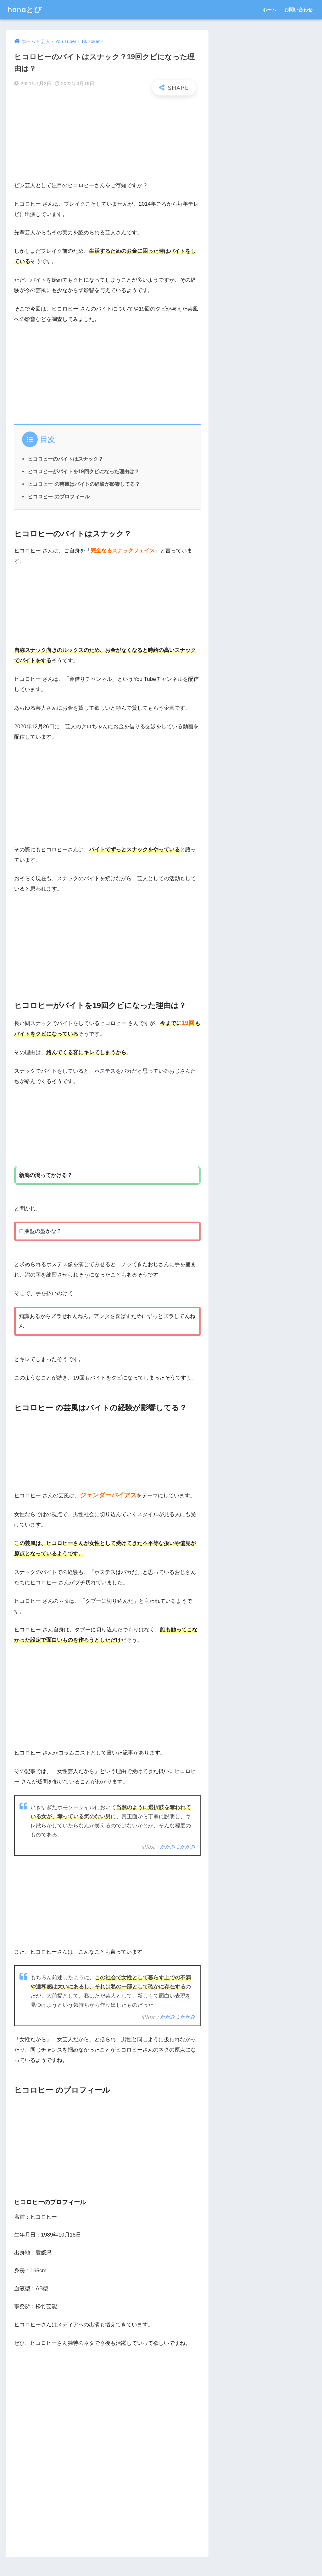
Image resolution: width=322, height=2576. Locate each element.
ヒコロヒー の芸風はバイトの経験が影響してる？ (84, 484)
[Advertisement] (107, 141)
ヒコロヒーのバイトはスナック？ (65, 459)
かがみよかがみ (177, 1846)
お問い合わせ (298, 9)
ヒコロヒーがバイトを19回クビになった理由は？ (83, 471)
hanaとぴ (25, 9)
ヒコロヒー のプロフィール (59, 496)
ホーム (269, 9)
